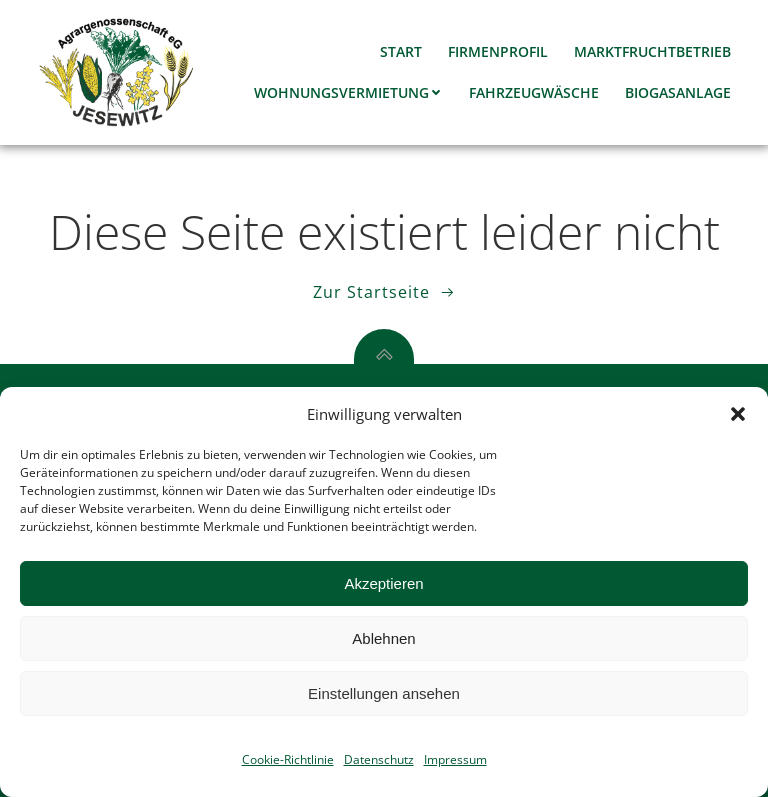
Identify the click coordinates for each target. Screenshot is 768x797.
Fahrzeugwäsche (534, 92)
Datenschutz (379, 759)
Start (401, 51)
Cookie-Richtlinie (288, 759)
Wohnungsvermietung (348, 92)
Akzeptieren (383, 583)
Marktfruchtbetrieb (652, 51)
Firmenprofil (498, 51)
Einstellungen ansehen (384, 693)
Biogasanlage (678, 92)
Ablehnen (383, 638)
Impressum (455, 759)
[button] (738, 414)
